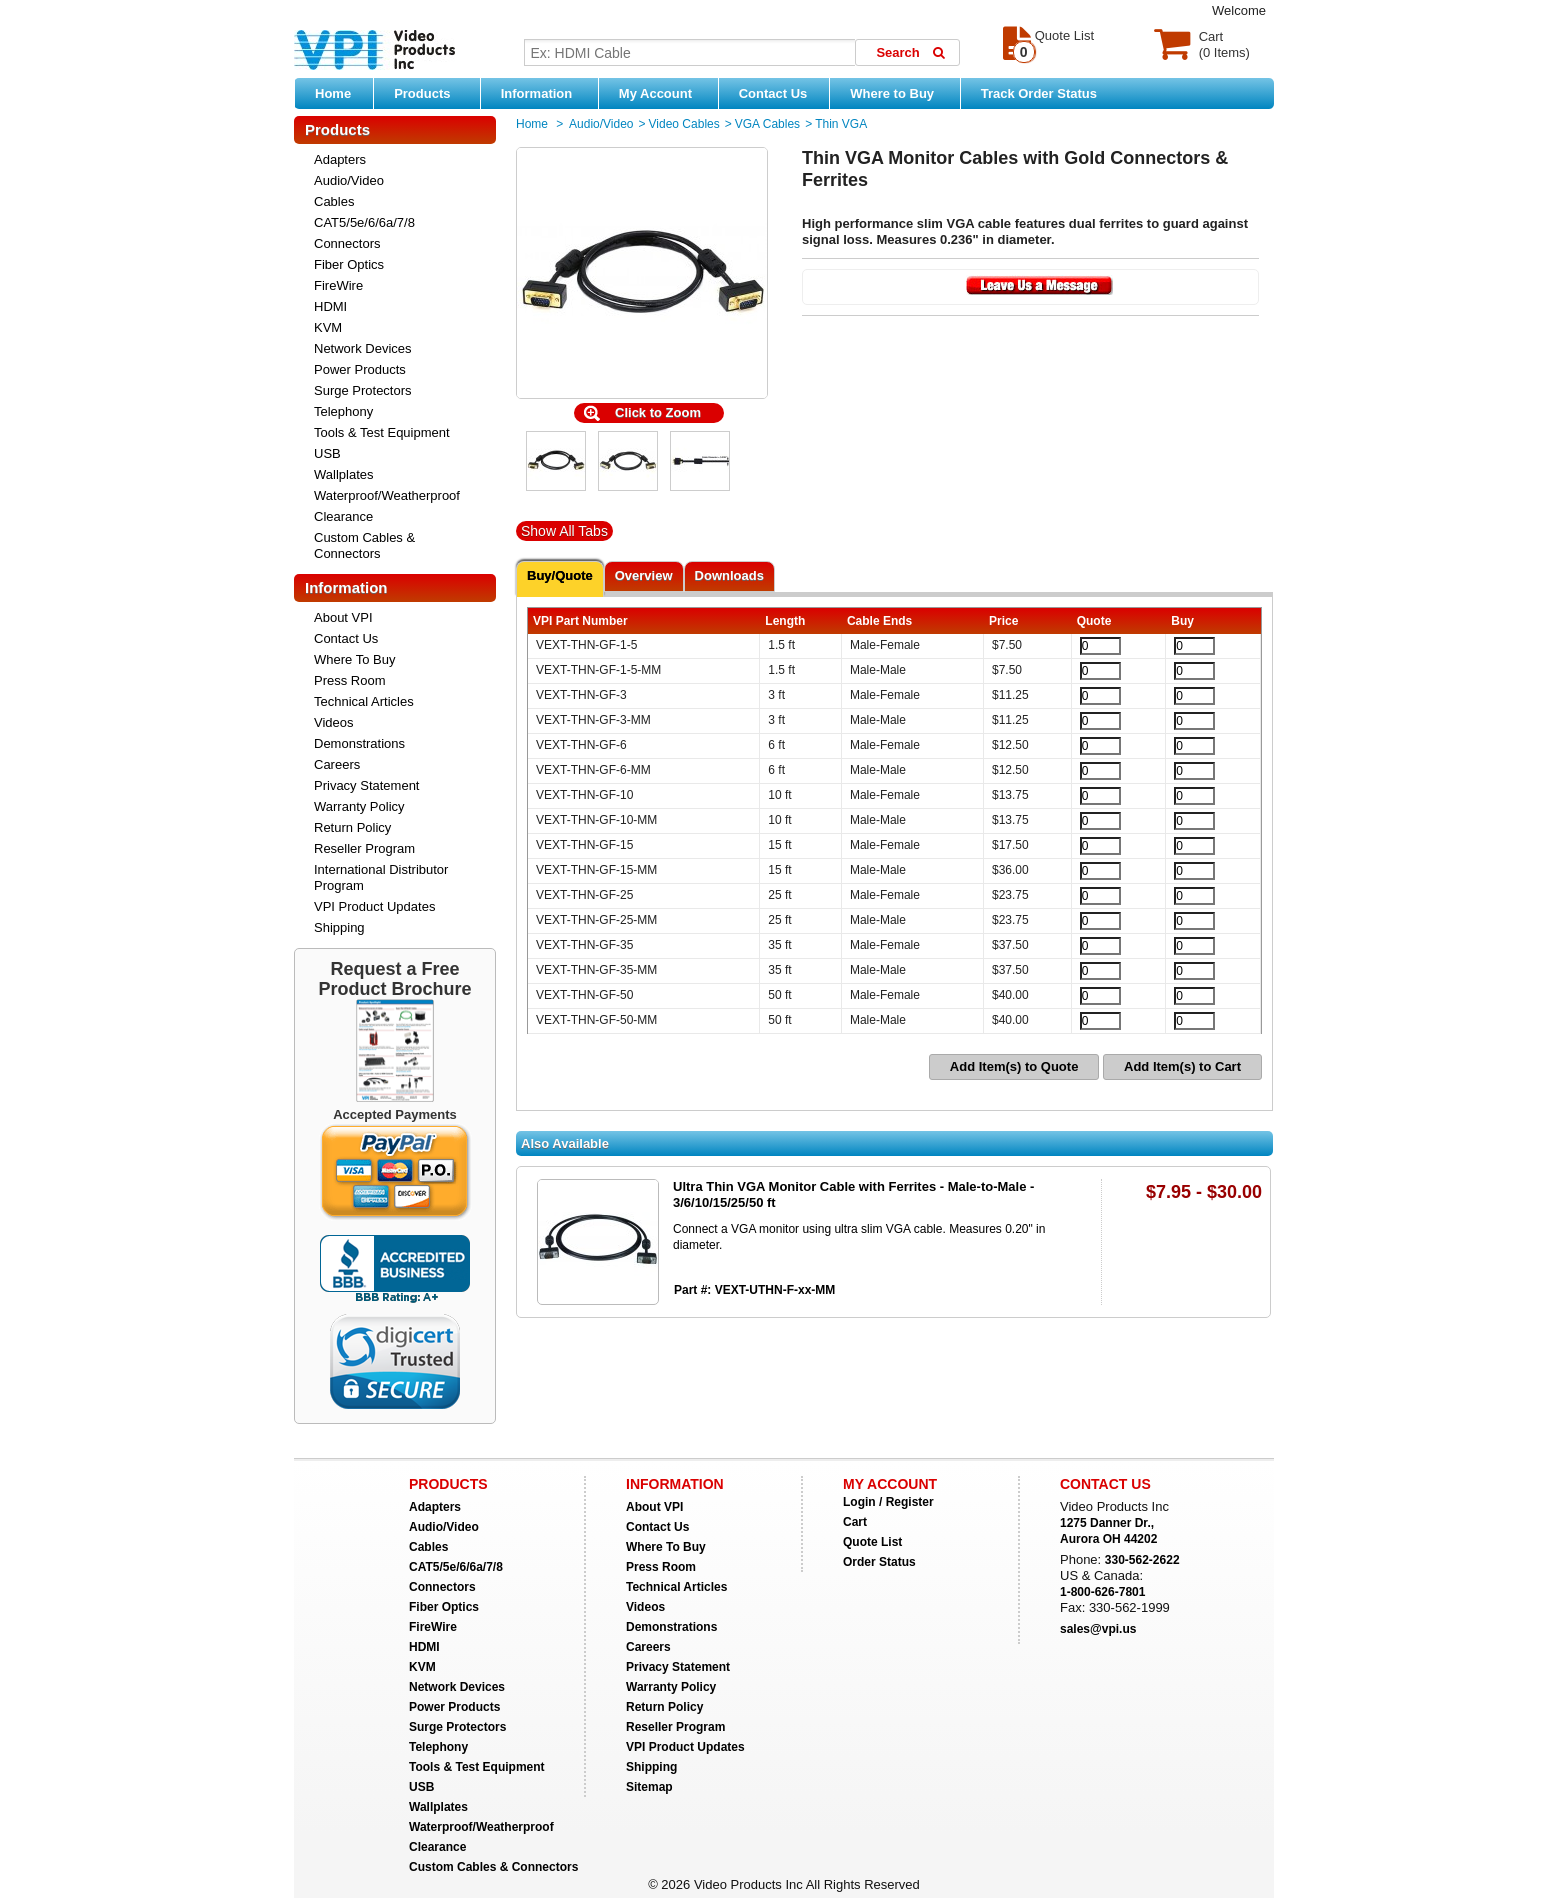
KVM (328, 327)
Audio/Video (349, 180)
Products (432, 93)
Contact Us (773, 93)
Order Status (879, 1562)
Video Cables (684, 124)
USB (327, 453)
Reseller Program (364, 848)
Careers (337, 764)
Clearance (343, 516)
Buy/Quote (560, 575)
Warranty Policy (359, 806)
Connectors (347, 243)
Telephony (343, 411)
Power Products (360, 369)
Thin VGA (841, 124)
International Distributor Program (381, 877)
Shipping (339, 927)
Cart (855, 1522)
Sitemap (649, 1787)
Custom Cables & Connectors (364, 545)
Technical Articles (364, 701)
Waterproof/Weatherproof (387, 495)
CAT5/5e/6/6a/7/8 (364, 222)
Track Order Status (1039, 93)
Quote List (872, 1542)
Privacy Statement (367, 785)
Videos (334, 722)
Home (333, 93)
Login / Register (888, 1502)
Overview (644, 575)
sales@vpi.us (1098, 1629)
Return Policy (352, 827)
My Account (663, 93)
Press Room (350, 680)
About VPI (343, 617)
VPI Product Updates (374, 906)
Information (544, 93)
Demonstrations (359, 743)
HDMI (330, 306)
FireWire (338, 285)
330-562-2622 (1142, 1560)
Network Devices (363, 348)
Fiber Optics (349, 264)
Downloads (729, 575)
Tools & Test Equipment (382, 432)
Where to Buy (899, 93)
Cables (334, 201)
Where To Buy (354, 659)
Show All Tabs (564, 531)
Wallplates (343, 474)
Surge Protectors (363, 390)
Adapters (340, 159)
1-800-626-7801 (1102, 1592)
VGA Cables (767, 124)
